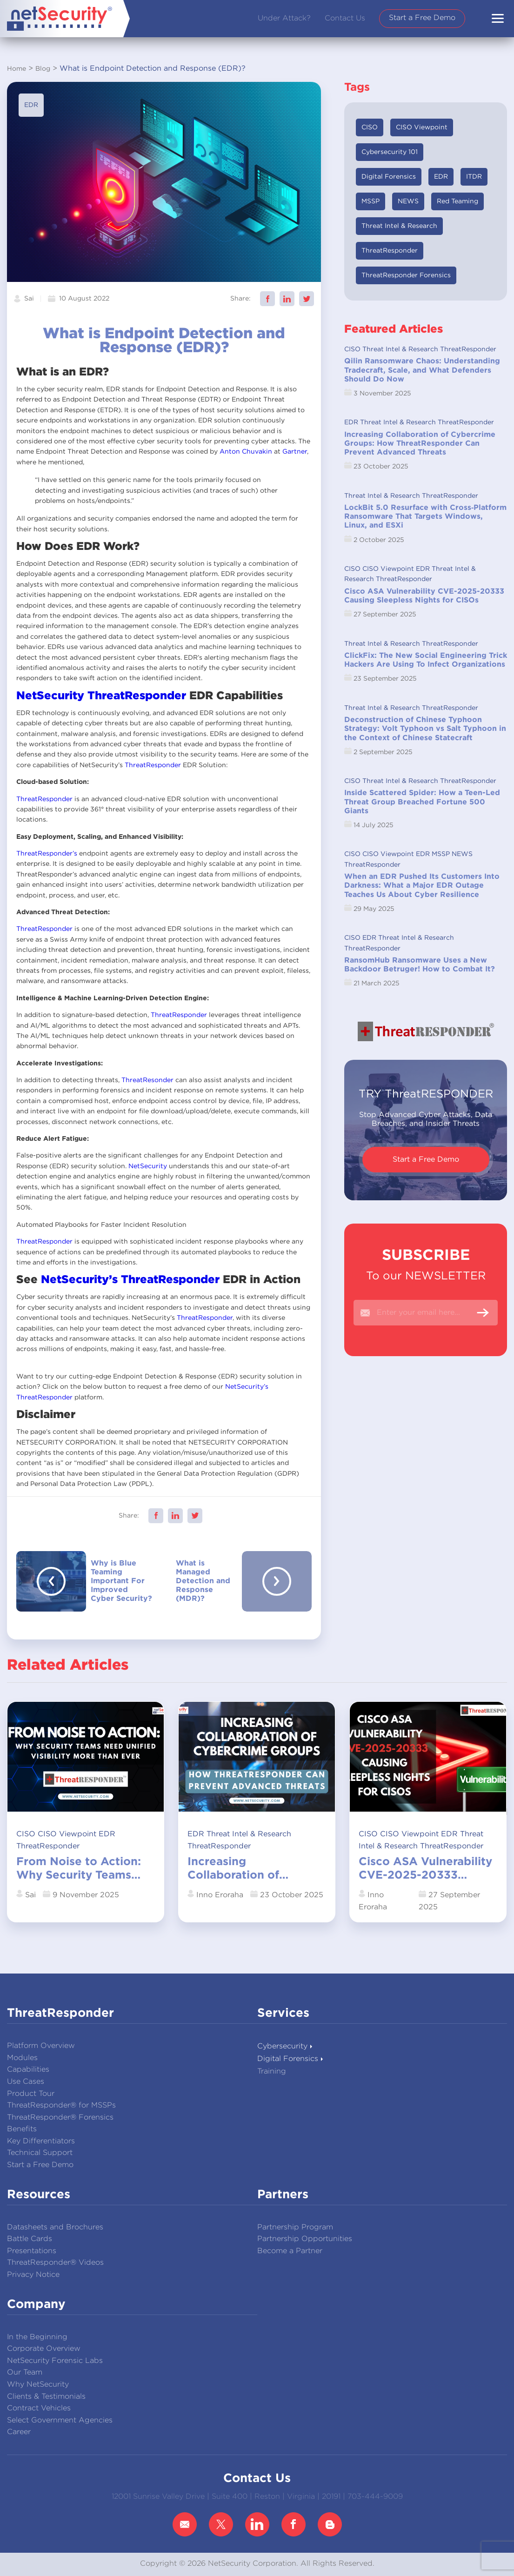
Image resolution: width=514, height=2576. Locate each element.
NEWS (408, 201)
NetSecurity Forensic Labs (55, 2360)
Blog (42, 69)
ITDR (474, 177)
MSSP (370, 201)
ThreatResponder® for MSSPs (61, 2105)
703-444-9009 (375, 2496)
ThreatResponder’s (46, 853)
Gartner (294, 452)
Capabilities (28, 2069)
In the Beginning (37, 2337)
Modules (22, 2057)
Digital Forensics (388, 177)
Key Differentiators (41, 2141)
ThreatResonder (147, 1080)
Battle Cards (29, 2238)
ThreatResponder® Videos (55, 2262)
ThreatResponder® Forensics (60, 2117)
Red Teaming (457, 201)
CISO (369, 127)
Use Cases (25, 2081)
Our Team (24, 2372)
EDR (31, 105)
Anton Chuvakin (246, 452)
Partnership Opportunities (304, 2238)
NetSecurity (50, 696)
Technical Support (40, 2152)
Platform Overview (41, 2045)
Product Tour (30, 2093)
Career (19, 2432)
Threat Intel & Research (399, 226)
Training (271, 2071)
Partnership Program (295, 2227)
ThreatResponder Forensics (406, 275)
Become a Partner (289, 2251)
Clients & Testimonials (46, 2396)
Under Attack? (284, 18)
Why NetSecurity (38, 2384)
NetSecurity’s (79, 1280)
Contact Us (345, 18)
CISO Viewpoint (421, 127)
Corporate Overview (43, 2348)
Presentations (31, 2251)
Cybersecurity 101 (389, 152)
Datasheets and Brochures (55, 2227)
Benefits (22, 2129)
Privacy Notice (33, 2274)
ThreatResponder (136, 696)
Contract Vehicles (39, 2408)
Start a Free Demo (422, 17)
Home (16, 69)
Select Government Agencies (60, 2420)
